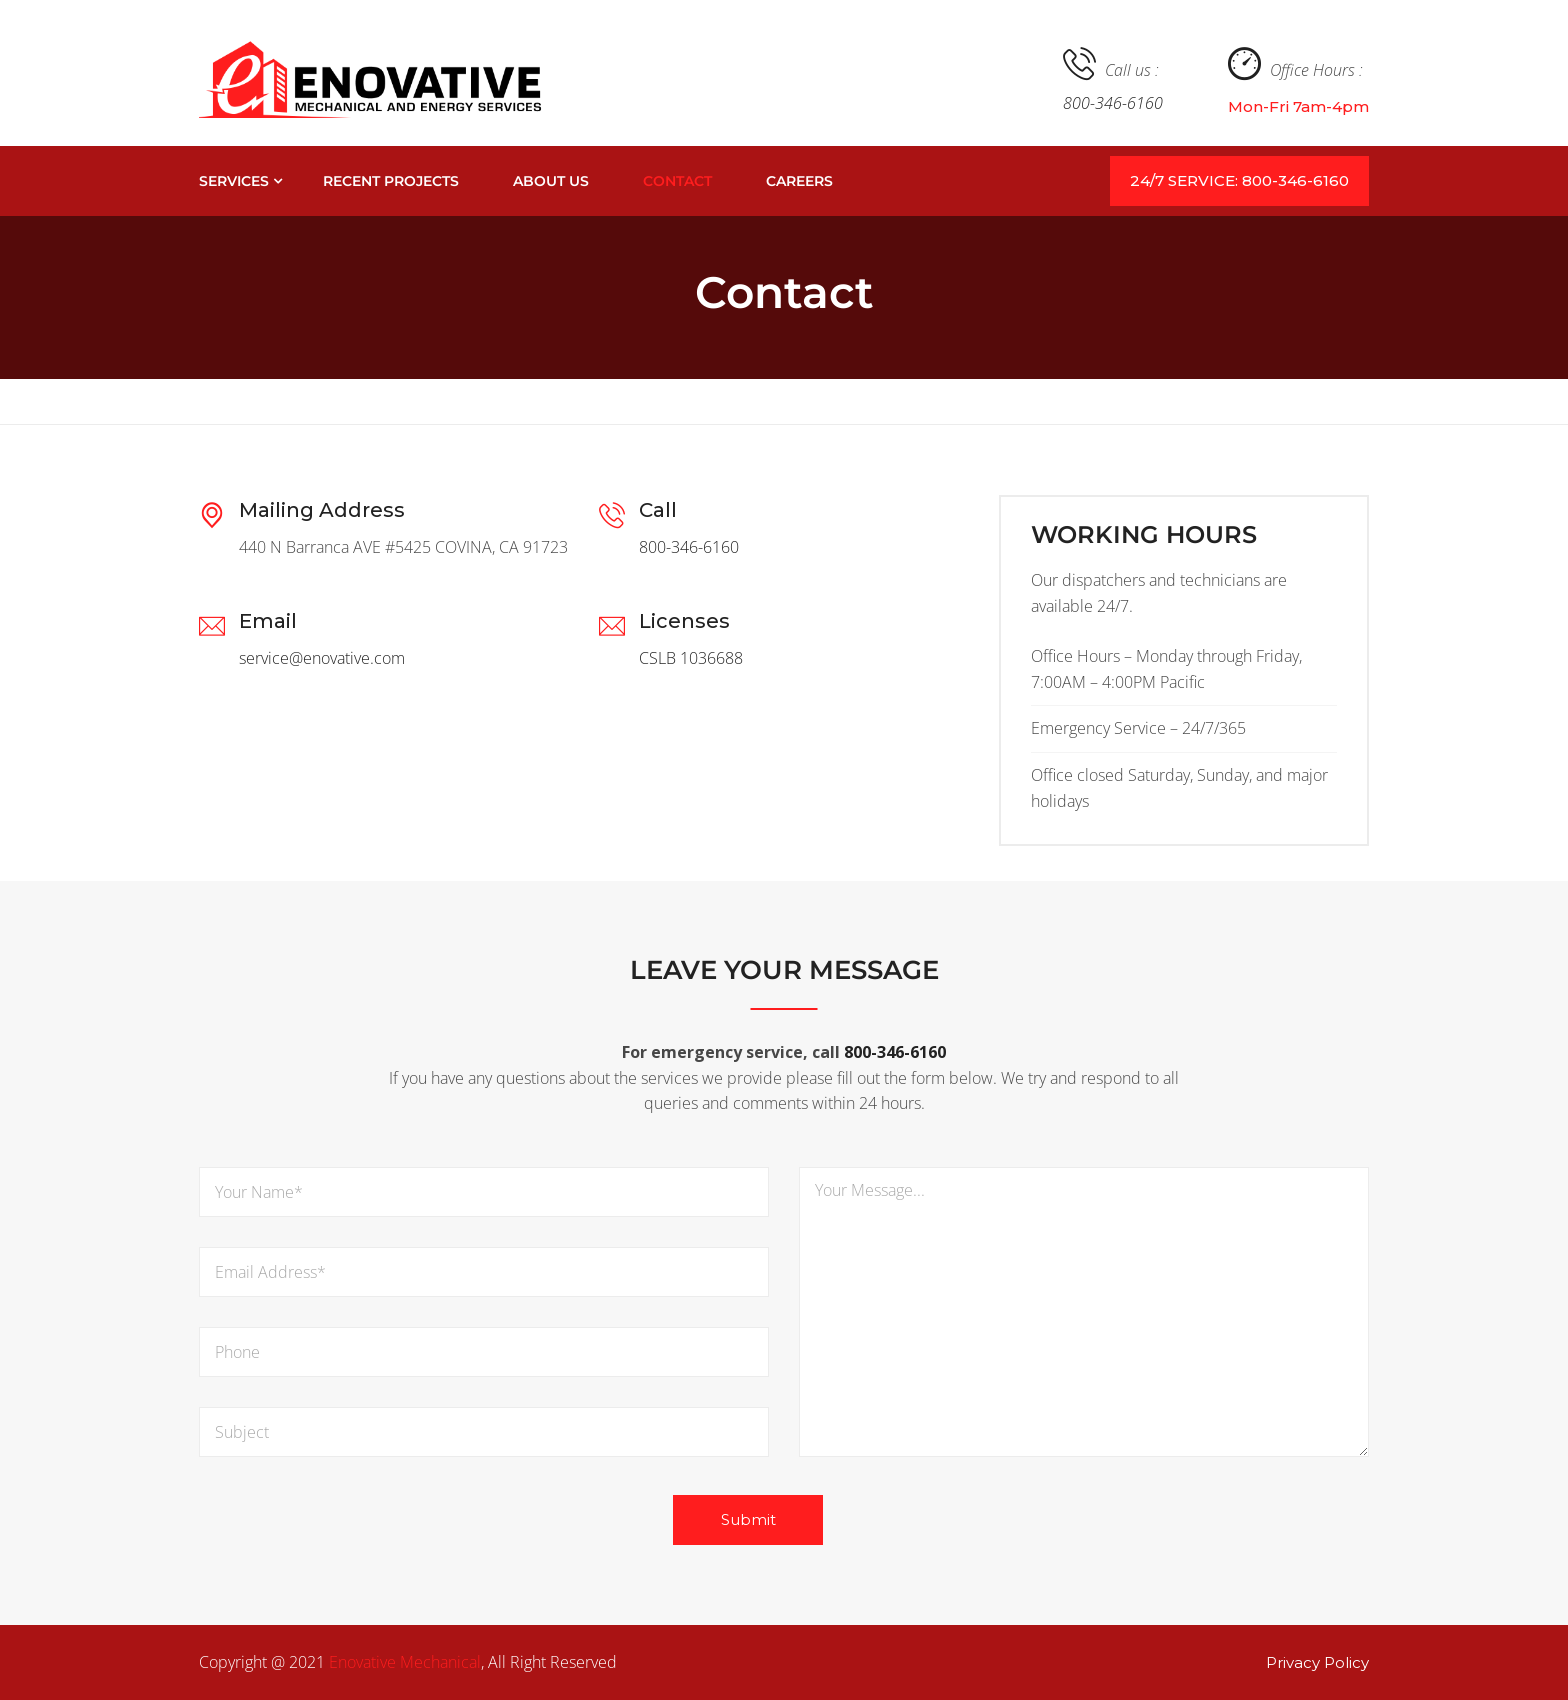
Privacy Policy (1317, 1662)
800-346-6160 (1113, 103)
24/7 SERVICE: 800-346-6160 (1239, 180)
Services (234, 181)
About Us (551, 181)
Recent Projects (391, 181)
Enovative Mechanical (405, 1662)
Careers (799, 181)
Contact (677, 181)
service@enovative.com (322, 658)
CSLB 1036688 (691, 658)
